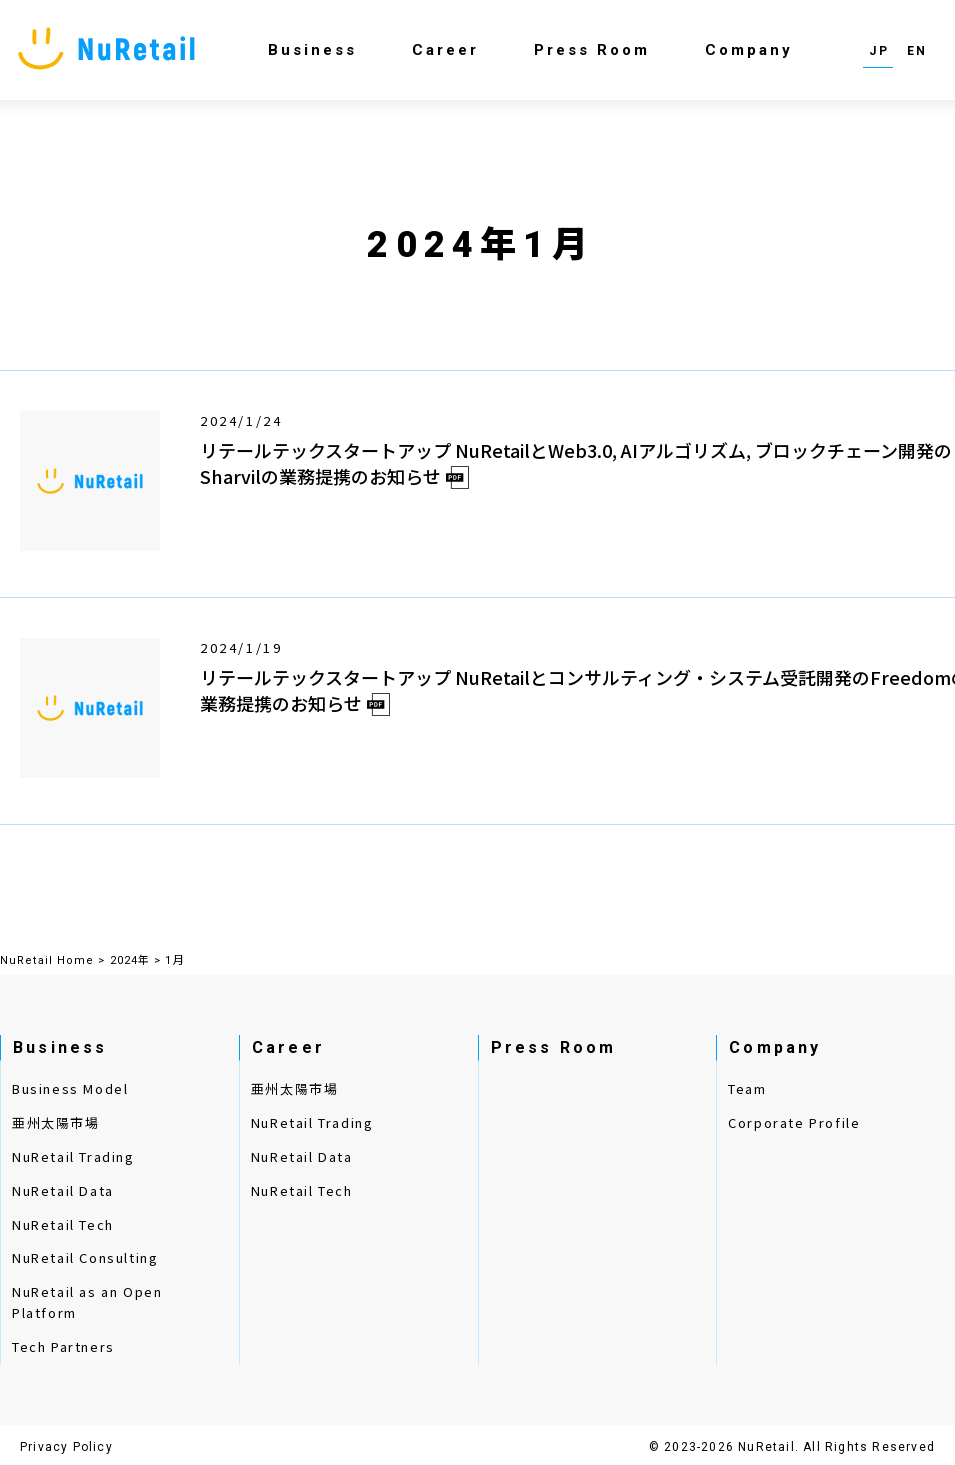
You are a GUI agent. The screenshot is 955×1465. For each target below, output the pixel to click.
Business (312, 50)
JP (879, 51)
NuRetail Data (63, 1190)
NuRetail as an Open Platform (87, 1302)
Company (749, 50)
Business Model (70, 1088)
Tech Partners (63, 1346)
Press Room (592, 50)
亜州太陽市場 (56, 1122)
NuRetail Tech (63, 1224)
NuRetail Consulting (85, 1257)
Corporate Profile (794, 1122)
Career (445, 50)
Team (747, 1088)
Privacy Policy (66, 1447)
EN (917, 51)
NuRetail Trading (73, 1156)
